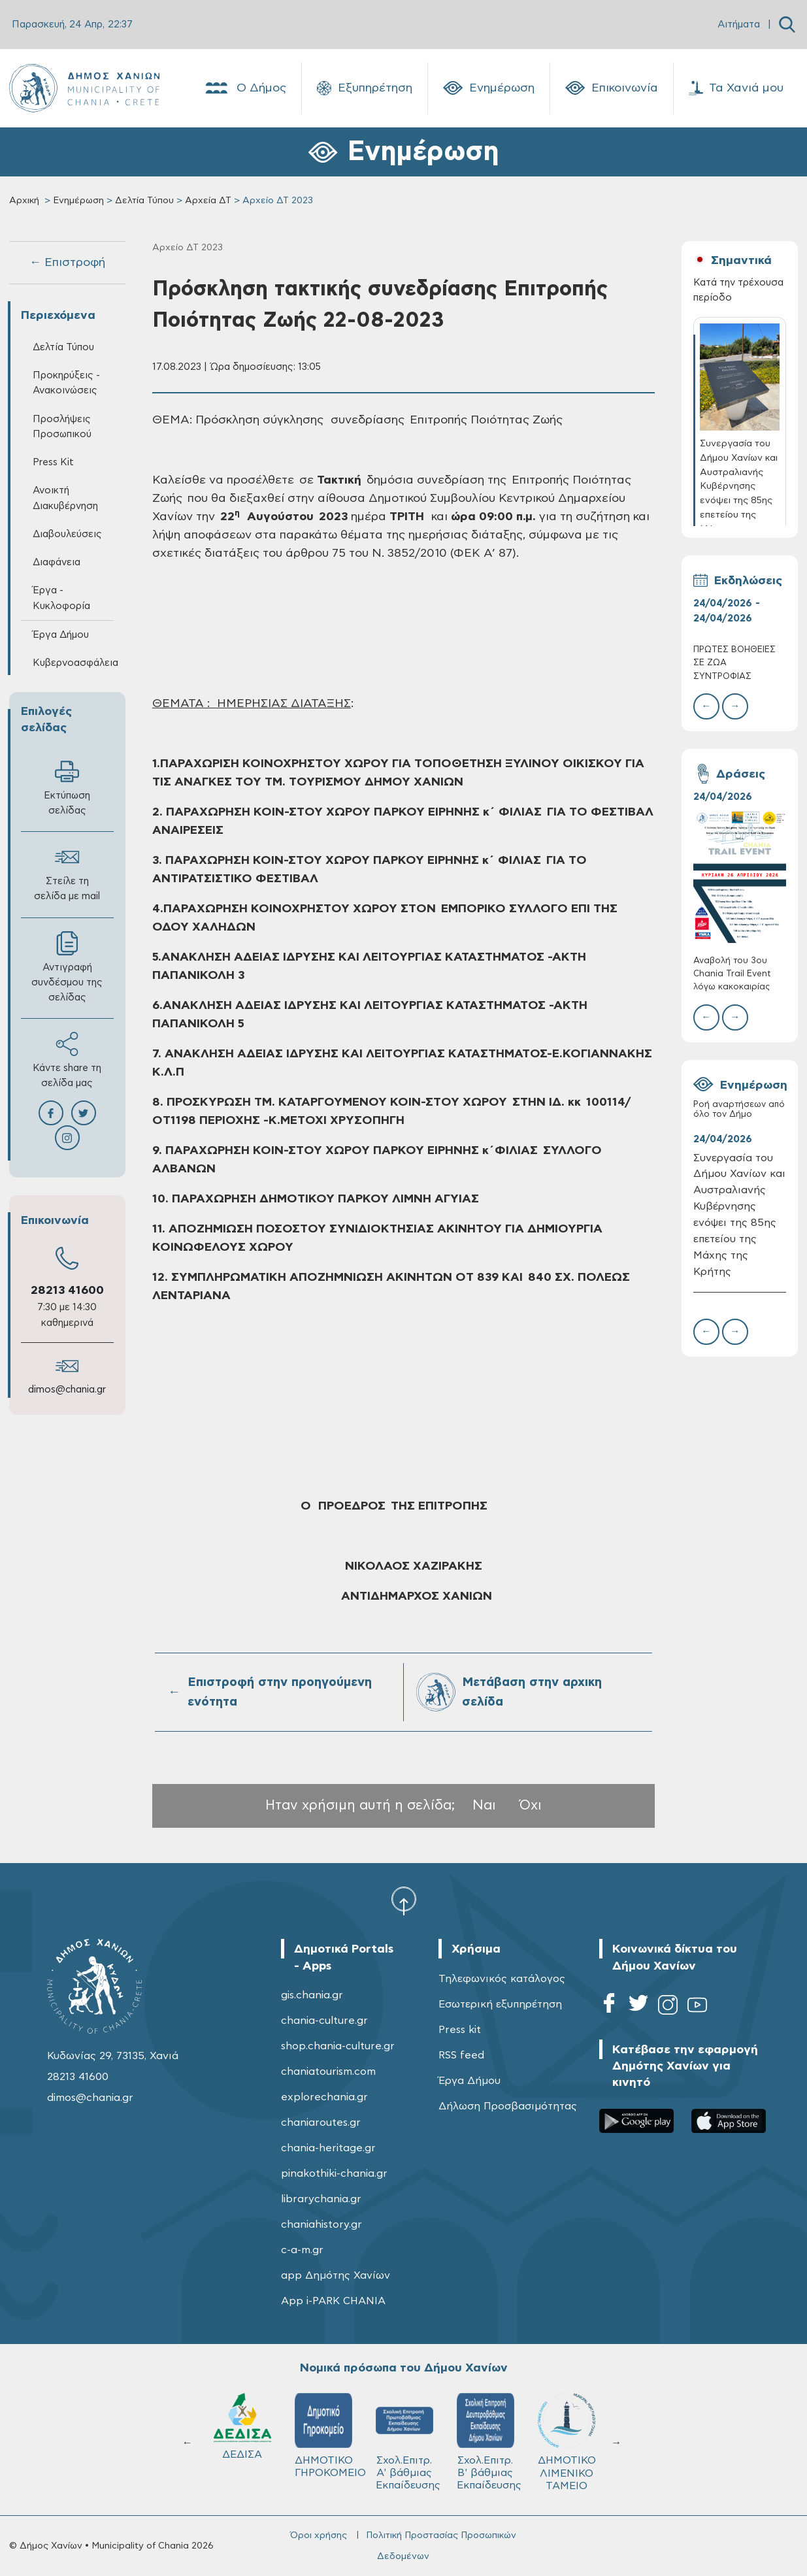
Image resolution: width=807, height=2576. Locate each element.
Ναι (484, 1805)
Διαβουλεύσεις (67, 534)
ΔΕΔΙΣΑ (242, 2426)
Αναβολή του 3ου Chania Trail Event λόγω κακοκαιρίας (731, 974)
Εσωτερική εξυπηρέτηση (500, 2004)
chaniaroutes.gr (321, 2122)
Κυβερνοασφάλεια (73, 663)
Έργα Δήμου (61, 635)
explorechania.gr (324, 2097)
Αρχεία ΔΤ (208, 200)
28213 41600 (67, 1290)
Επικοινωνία (611, 88)
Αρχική (24, 200)
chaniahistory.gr (321, 2224)
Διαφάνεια (56, 562)
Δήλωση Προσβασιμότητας (507, 2106)
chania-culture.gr (324, 2020)
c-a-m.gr (302, 2250)
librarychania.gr (321, 2199)
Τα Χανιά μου (736, 88)
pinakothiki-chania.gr (334, 2173)
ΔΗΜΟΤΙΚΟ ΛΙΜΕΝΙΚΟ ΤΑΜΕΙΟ (567, 2442)
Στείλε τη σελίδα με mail (67, 873)
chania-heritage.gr (328, 2148)
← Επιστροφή (67, 263)
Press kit (459, 2029)
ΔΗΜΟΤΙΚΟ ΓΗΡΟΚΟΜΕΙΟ (329, 2435)
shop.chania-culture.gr (338, 2046)
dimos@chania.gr (67, 1390)
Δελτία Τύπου (144, 200)
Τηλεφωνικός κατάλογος (501, 1978)
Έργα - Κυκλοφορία (61, 598)
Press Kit (53, 462)
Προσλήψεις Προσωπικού (62, 426)
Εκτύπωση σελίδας (67, 787)
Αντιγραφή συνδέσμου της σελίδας (67, 966)
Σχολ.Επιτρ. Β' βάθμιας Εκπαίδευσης (489, 2441)
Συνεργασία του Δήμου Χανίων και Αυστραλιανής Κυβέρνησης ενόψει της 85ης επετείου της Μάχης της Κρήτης (739, 1215)
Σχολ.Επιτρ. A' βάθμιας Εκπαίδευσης (408, 2441)
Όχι (530, 1805)
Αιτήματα (738, 24)
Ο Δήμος (244, 88)
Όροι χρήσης (318, 2535)
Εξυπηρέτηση (364, 88)
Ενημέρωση (489, 88)
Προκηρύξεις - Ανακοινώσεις (66, 383)
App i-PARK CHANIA (333, 2301)
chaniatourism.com (328, 2071)
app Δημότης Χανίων (335, 2275)
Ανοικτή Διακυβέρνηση (65, 498)
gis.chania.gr (312, 1995)
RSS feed (461, 2055)
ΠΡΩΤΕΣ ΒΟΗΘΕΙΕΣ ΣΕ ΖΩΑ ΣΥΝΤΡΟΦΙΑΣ (734, 663)
